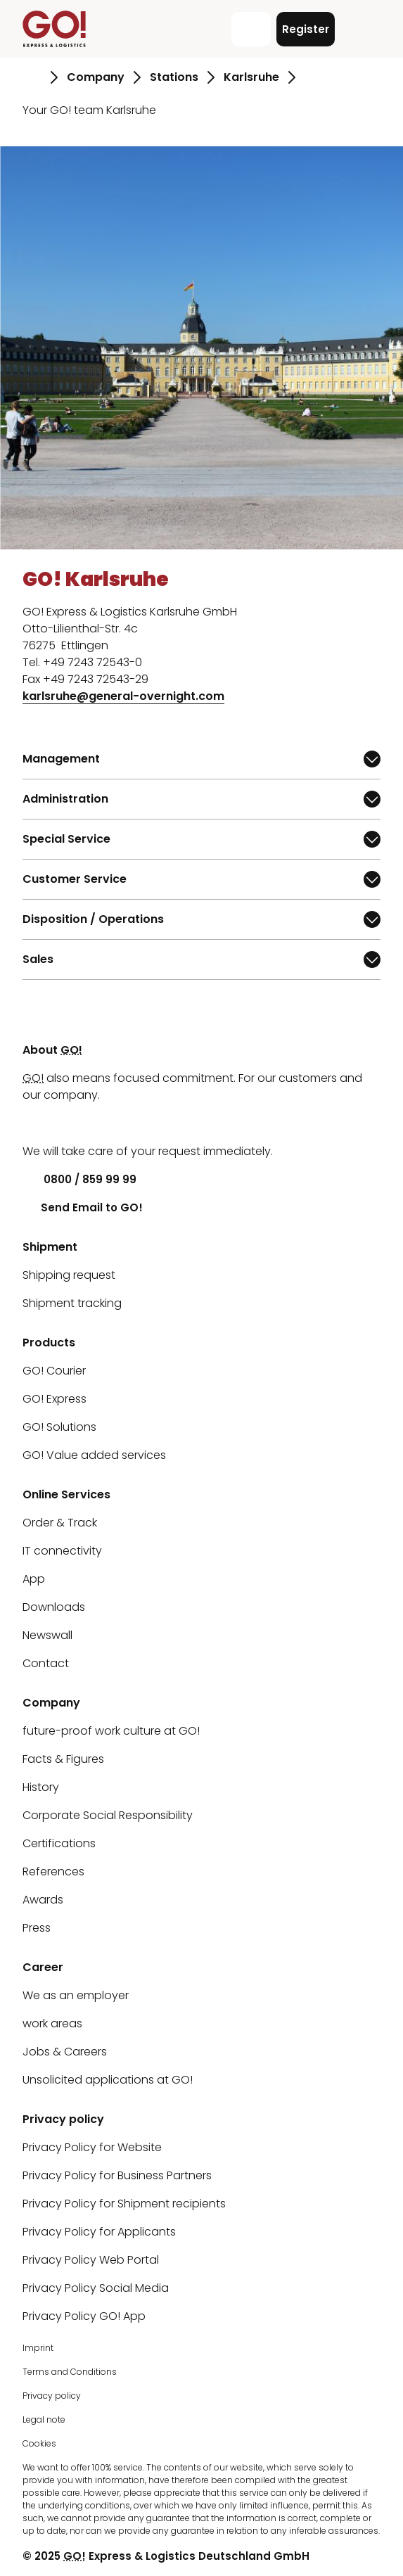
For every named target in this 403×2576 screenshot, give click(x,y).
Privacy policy (52, 2396)
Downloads (54, 1607)
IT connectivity (62, 1551)
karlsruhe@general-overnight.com (123, 696)
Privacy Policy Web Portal (91, 2260)
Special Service (66, 842)
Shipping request (69, 1275)
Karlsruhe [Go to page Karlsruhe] (251, 77)
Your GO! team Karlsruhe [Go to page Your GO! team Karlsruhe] (89, 110)
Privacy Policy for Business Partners (117, 2175)
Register (305, 29)
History (41, 1787)
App (34, 1579)
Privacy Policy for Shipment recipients (124, 2203)
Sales (63, 963)
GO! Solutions (59, 1427)
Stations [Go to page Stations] (174, 77)
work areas (52, 2023)
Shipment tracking (72, 1303)
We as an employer (76, 1995)
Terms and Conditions (70, 2372)
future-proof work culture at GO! (111, 1731)
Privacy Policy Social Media (96, 2288)
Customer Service (75, 883)
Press (37, 1928)
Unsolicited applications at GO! (108, 2080)
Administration (65, 802)
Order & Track (60, 1523)
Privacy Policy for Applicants (99, 2232)
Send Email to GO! (83, 1207)
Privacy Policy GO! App (84, 2316)
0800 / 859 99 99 (79, 1179)
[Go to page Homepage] (32, 77)
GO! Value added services (94, 1455)
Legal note (44, 2419)
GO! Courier (54, 1371)
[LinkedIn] (33, 1123)
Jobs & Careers (65, 2051)
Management (63, 762)
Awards (43, 1900)
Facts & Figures (63, 1759)
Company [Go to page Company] (95, 77)
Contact (46, 1663)
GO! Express (55, 1399)
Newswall (47, 1635)
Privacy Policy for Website (92, 2147)
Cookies (39, 2443)
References (53, 1871)
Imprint (38, 2348)
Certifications (59, 1843)
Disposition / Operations (93, 923)
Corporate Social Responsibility (108, 1815)
